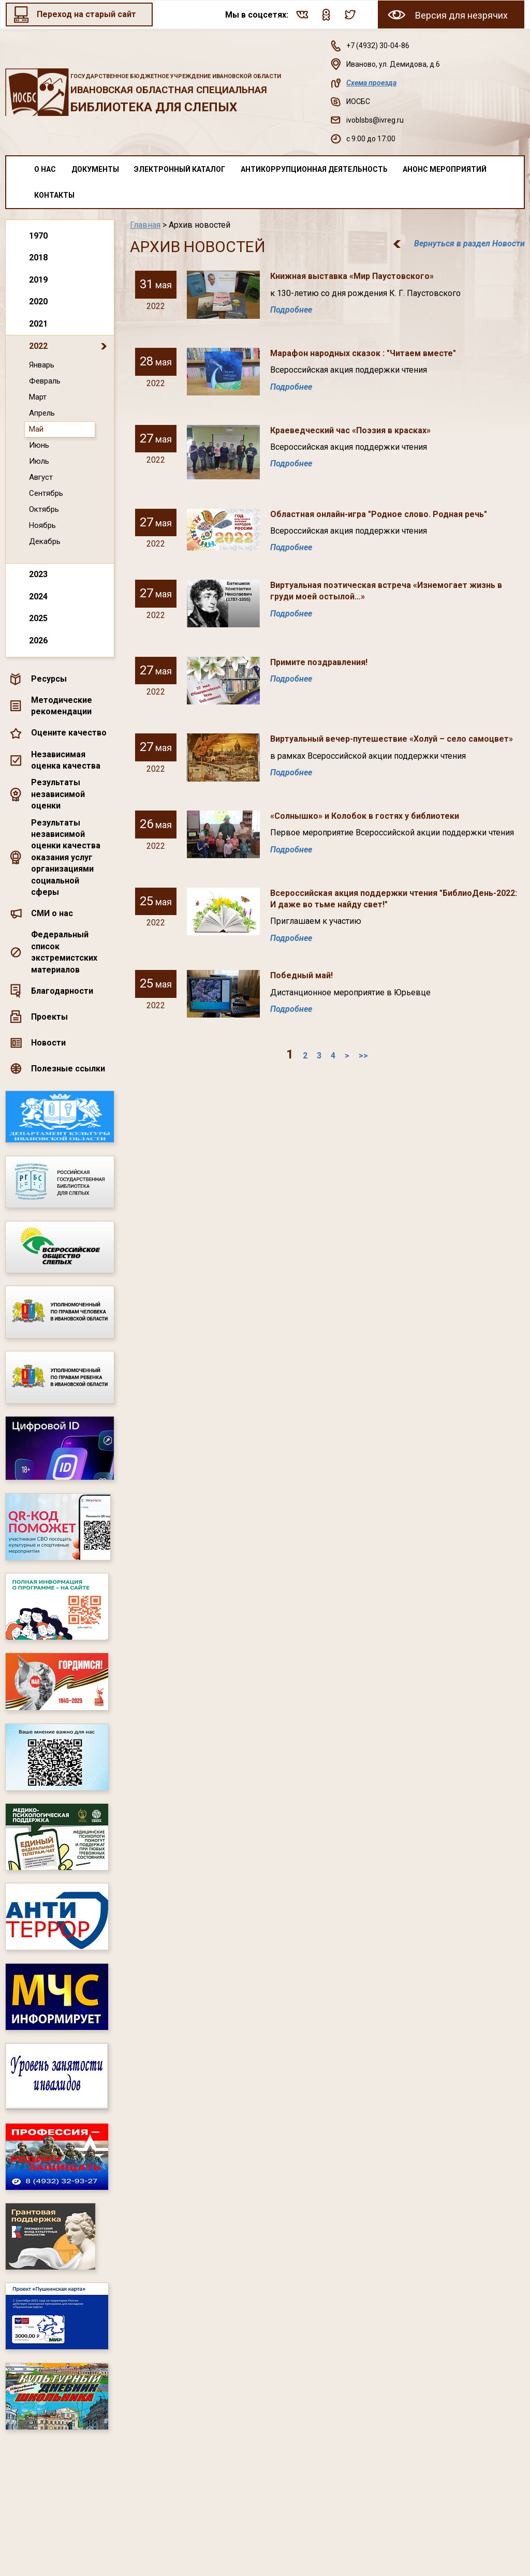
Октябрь (44, 509)
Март (38, 397)
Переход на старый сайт (86, 14)
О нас (45, 169)
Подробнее (291, 310)
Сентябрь (46, 493)
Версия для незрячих (461, 15)
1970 (38, 236)
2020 (38, 301)
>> (363, 1056)
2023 (38, 574)
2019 (38, 280)
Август (41, 477)
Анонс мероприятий (445, 169)
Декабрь (45, 541)
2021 (38, 324)
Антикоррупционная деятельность (314, 169)
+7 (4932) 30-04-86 (377, 45)
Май (36, 429)
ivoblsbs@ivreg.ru (375, 120)
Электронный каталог (179, 169)
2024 (38, 596)
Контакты (54, 195)
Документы (95, 169)
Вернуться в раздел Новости (469, 243)
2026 (38, 640)
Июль (39, 461)
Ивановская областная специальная (190, 92)
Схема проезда (371, 83)
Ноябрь (42, 525)
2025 (38, 618)
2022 (38, 346)
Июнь (39, 445)
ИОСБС (358, 101)
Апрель (42, 413)
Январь (41, 365)
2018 (38, 257)
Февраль (45, 381)
